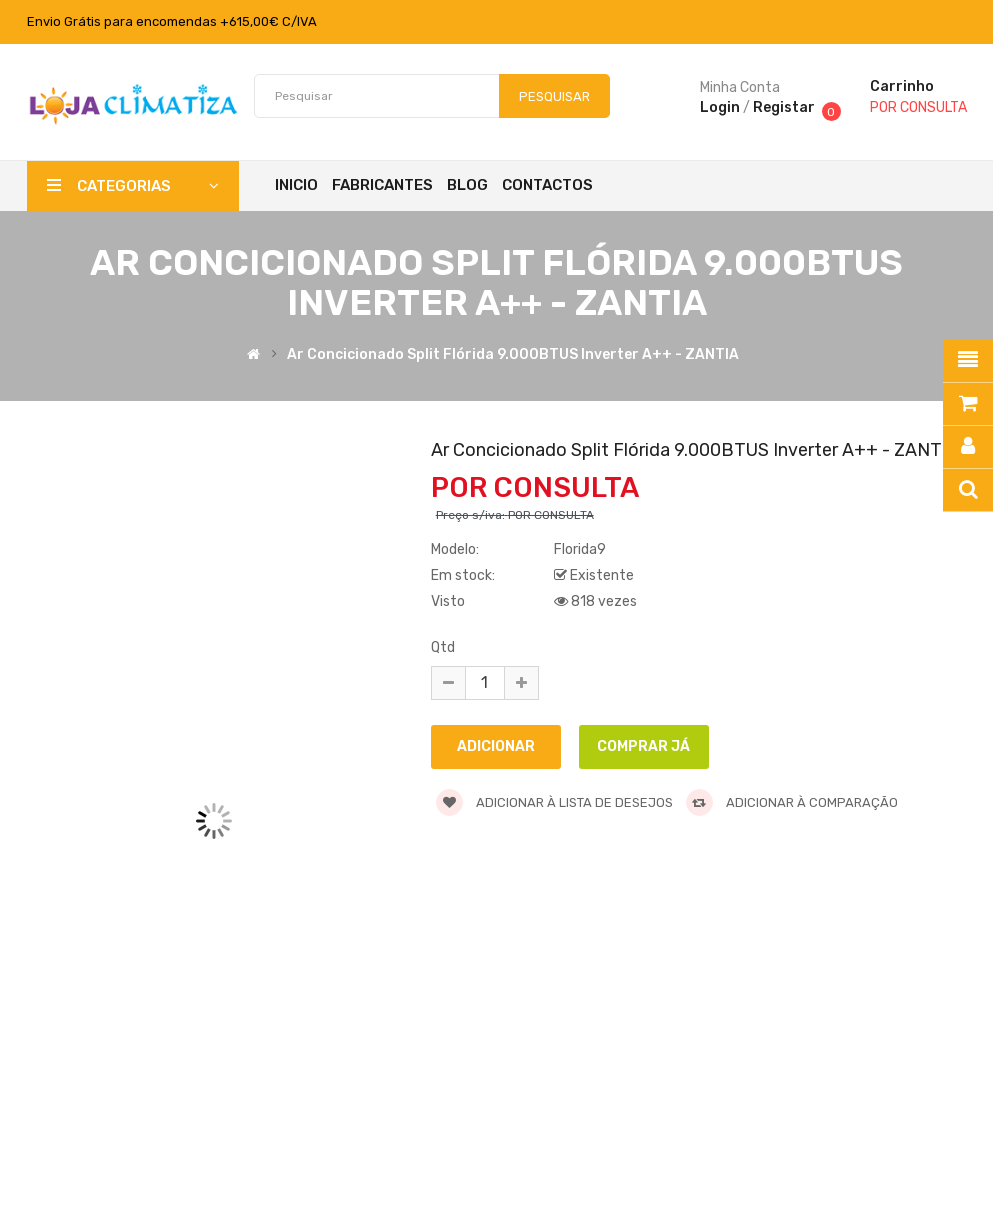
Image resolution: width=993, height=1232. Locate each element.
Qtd (443, 647)
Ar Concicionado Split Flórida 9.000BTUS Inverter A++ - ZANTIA (513, 356)
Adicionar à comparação (792, 802)
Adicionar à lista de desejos (554, 802)
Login (720, 107)
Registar (784, 107)
